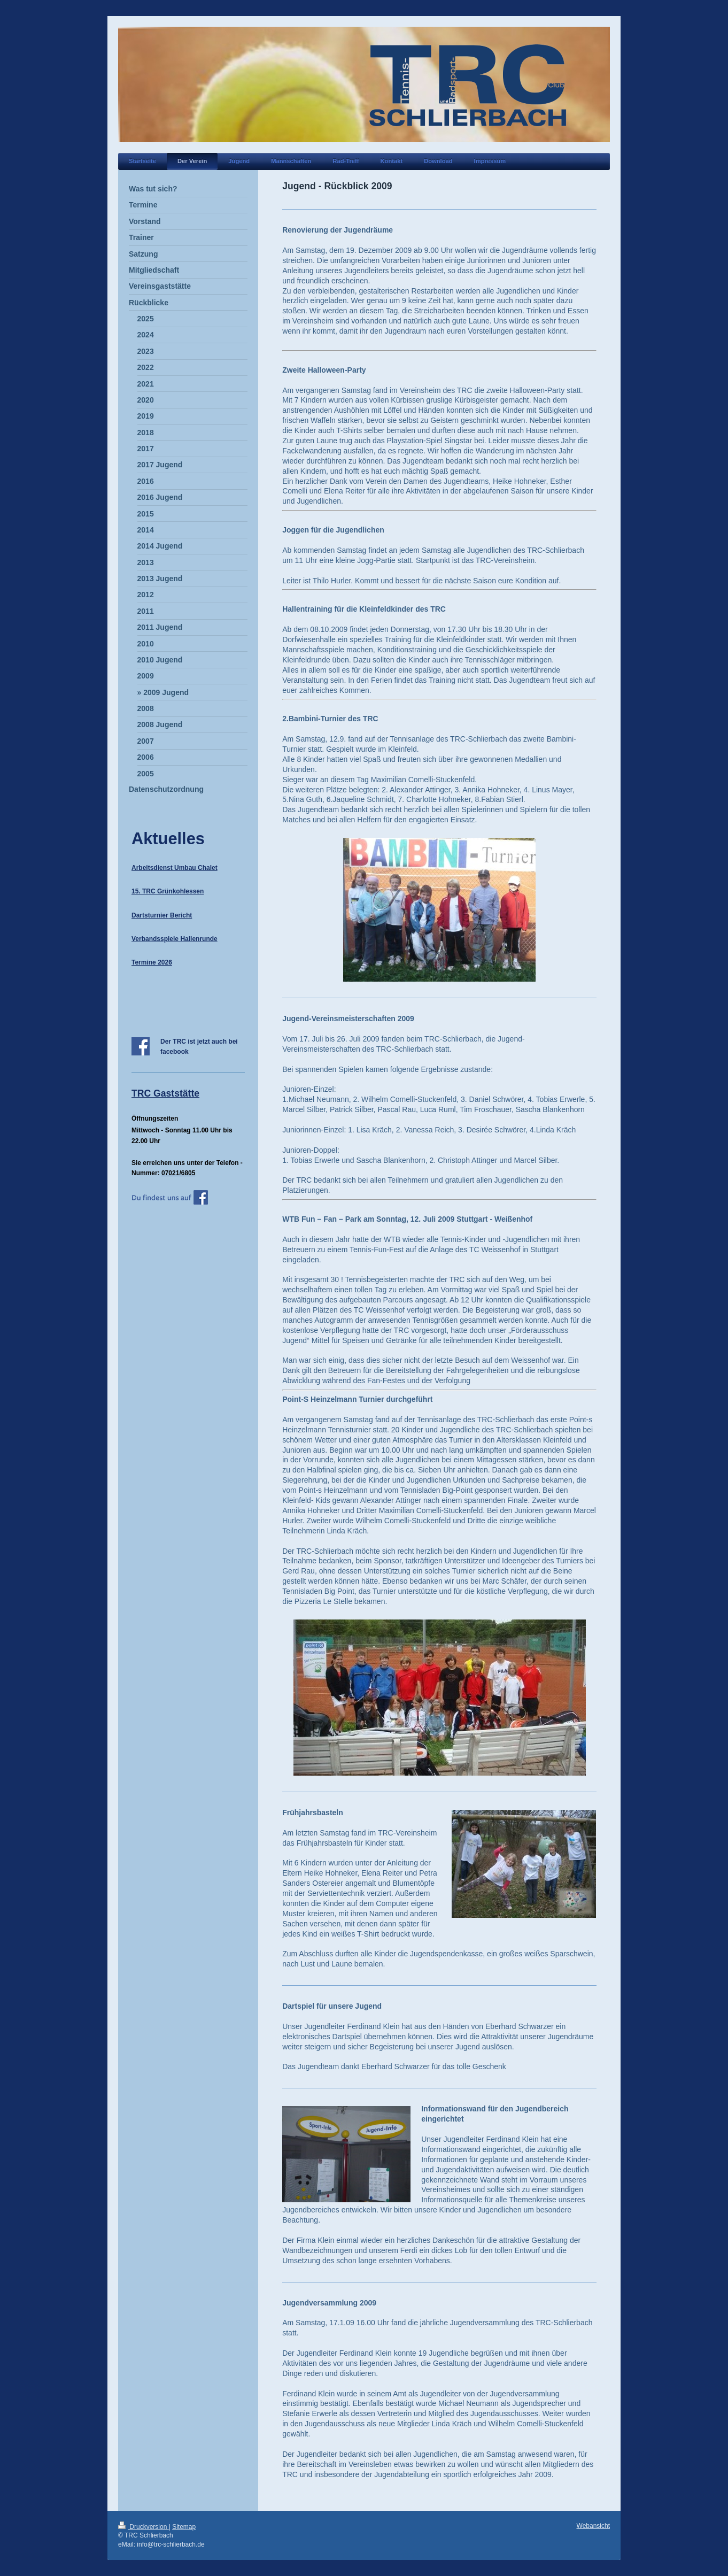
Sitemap (184, 2527)
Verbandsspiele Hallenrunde (174, 939)
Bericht (180, 915)
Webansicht (593, 2525)
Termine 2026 (151, 962)
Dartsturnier (149, 915)
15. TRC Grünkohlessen (167, 891)
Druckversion (143, 2527)
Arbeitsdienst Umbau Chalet (174, 867)
